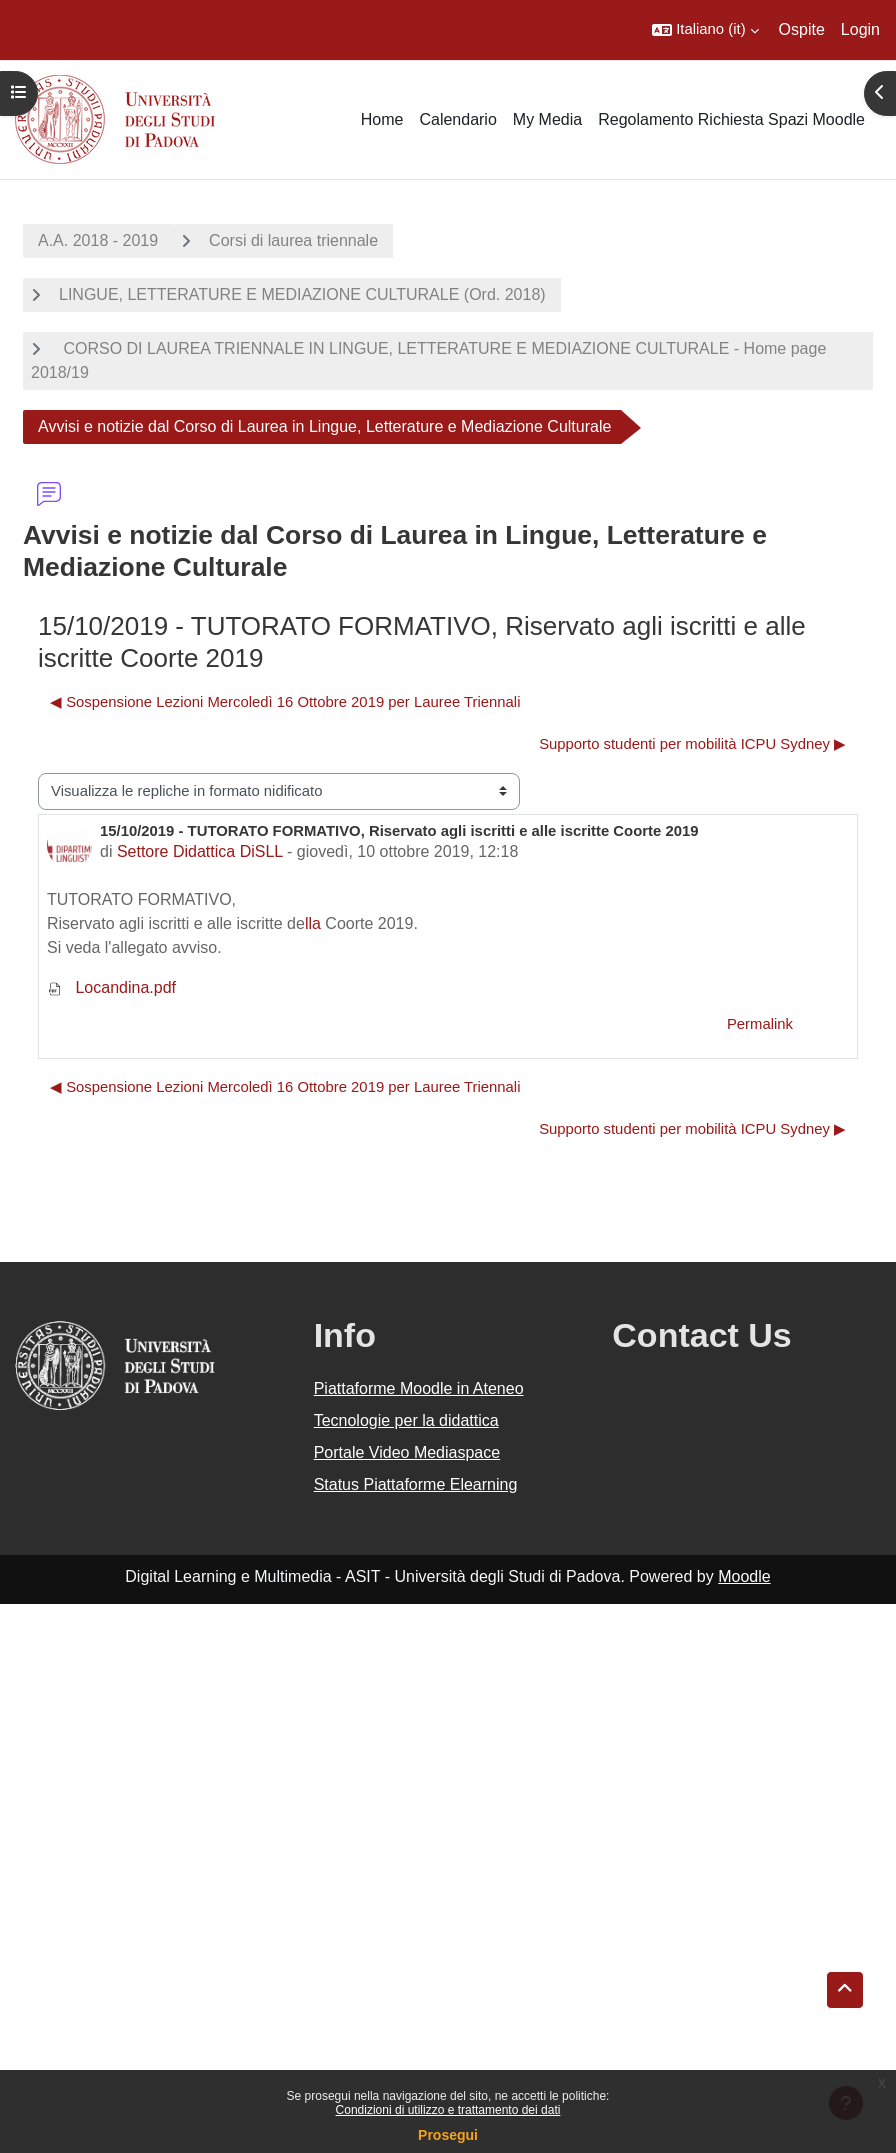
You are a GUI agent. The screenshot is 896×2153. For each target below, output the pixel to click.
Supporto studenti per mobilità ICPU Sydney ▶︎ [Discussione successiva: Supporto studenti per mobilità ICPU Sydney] (692, 744)
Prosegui (448, 2135)
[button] (705, 30)
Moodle (744, 1576)
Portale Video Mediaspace (407, 1452)
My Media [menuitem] (547, 119)
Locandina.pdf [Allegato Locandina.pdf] (111, 987)
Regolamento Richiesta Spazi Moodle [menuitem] (731, 119)
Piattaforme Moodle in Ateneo (419, 1388)
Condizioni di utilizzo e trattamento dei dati (448, 2110)
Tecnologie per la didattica (406, 1420)
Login (860, 29)
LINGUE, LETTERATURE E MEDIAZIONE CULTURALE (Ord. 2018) (302, 294)
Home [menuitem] (382, 119)
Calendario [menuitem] (457, 119)
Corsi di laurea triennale (293, 240)
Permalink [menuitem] (760, 1024)
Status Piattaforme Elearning (416, 1484)
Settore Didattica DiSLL (200, 851)
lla (313, 923)
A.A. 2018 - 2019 (98, 240)
